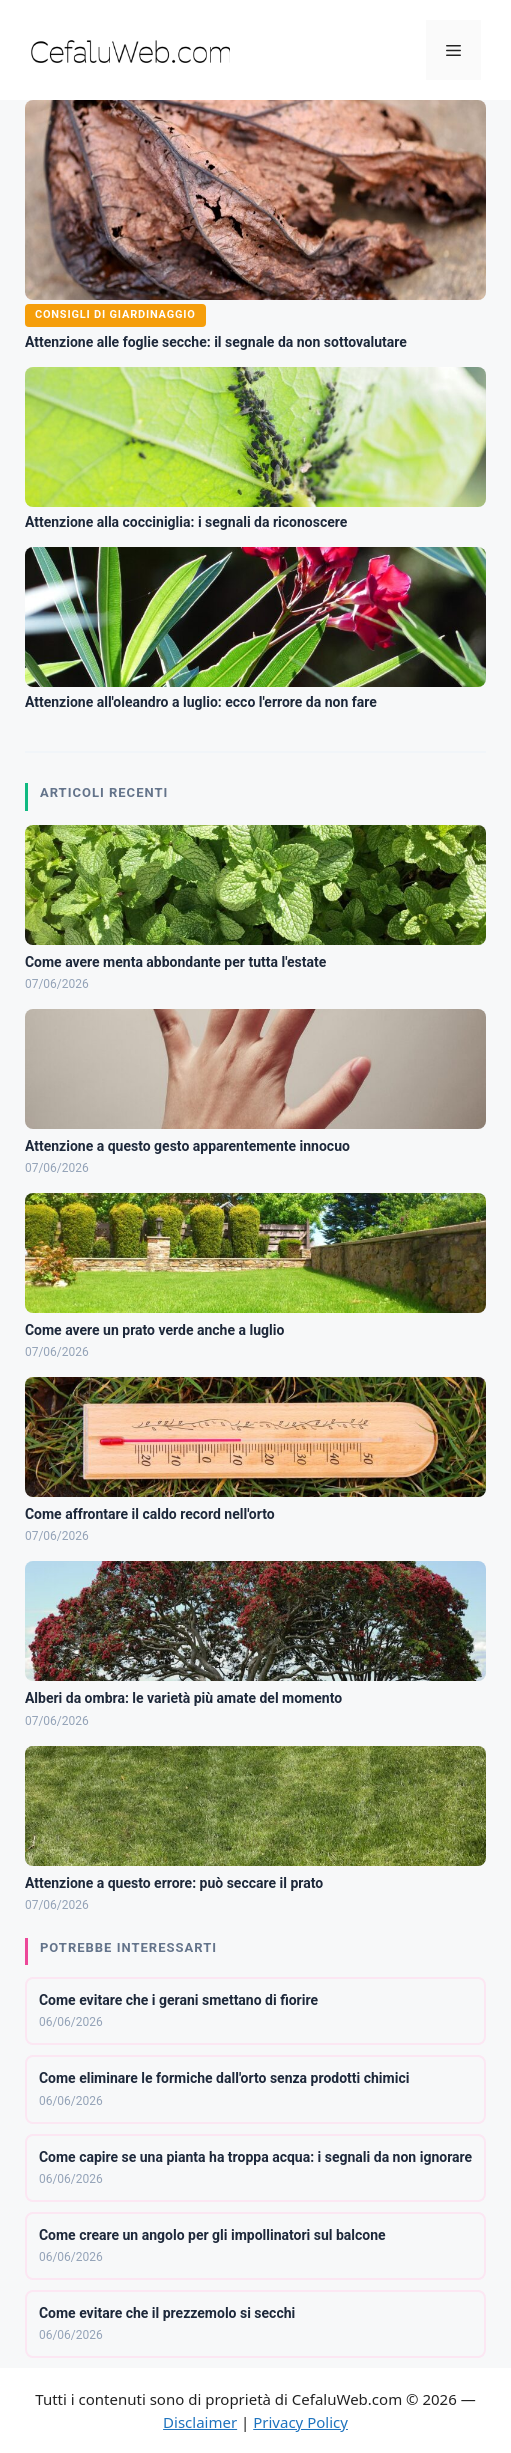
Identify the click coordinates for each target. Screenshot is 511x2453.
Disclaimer (200, 2422)
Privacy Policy (300, 2422)
